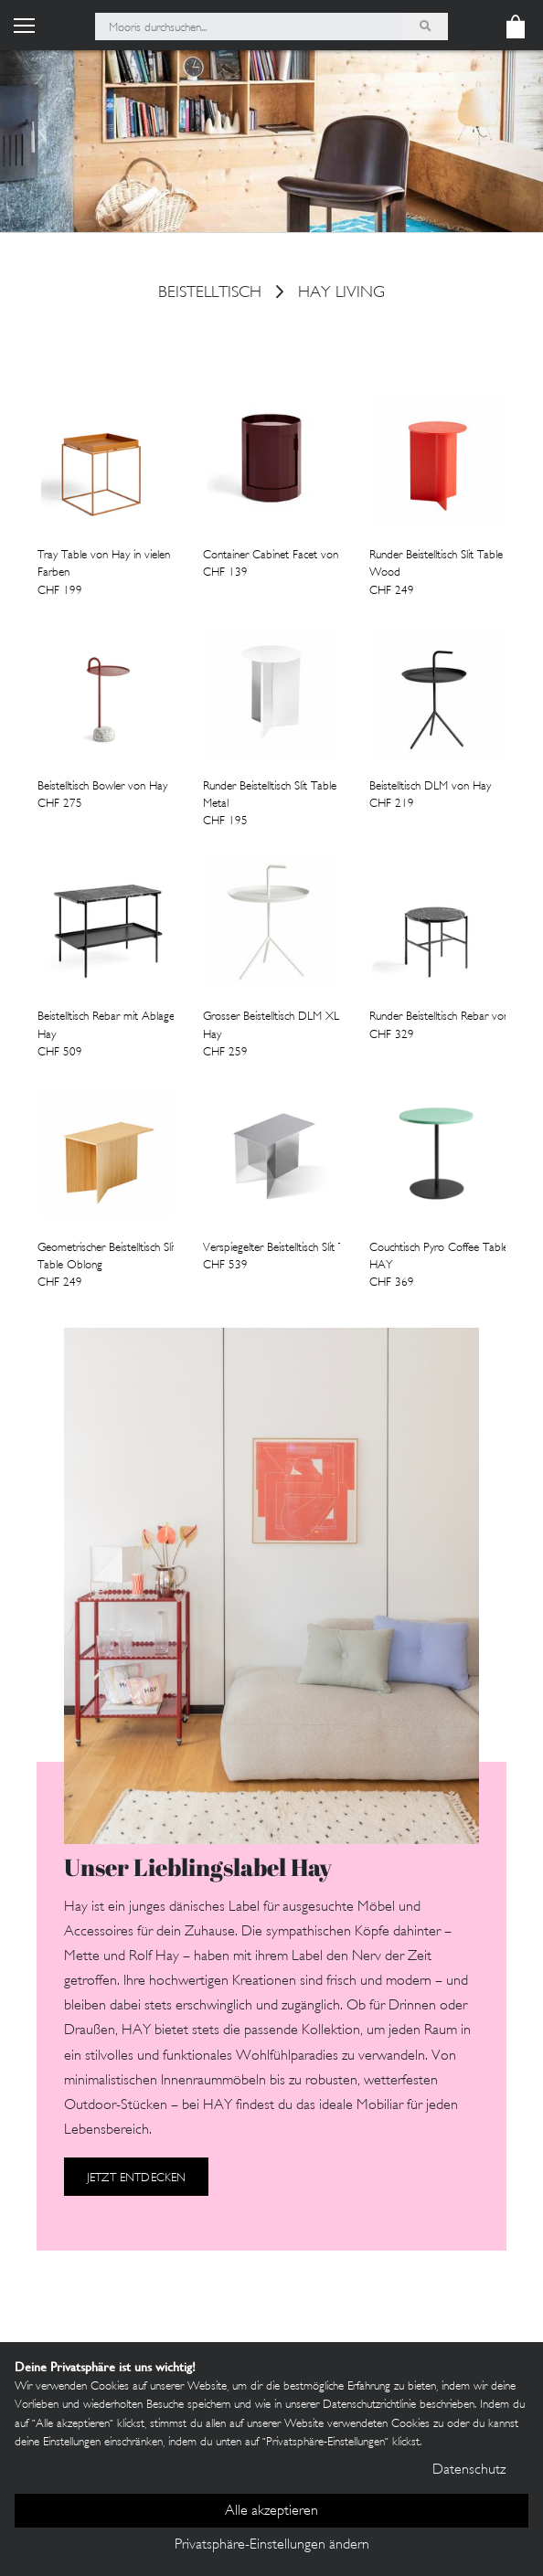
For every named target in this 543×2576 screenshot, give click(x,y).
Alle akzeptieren (271, 2511)
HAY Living (341, 294)
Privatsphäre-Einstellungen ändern (272, 2545)
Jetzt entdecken (136, 2178)
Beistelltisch (209, 294)
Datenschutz (469, 2470)
